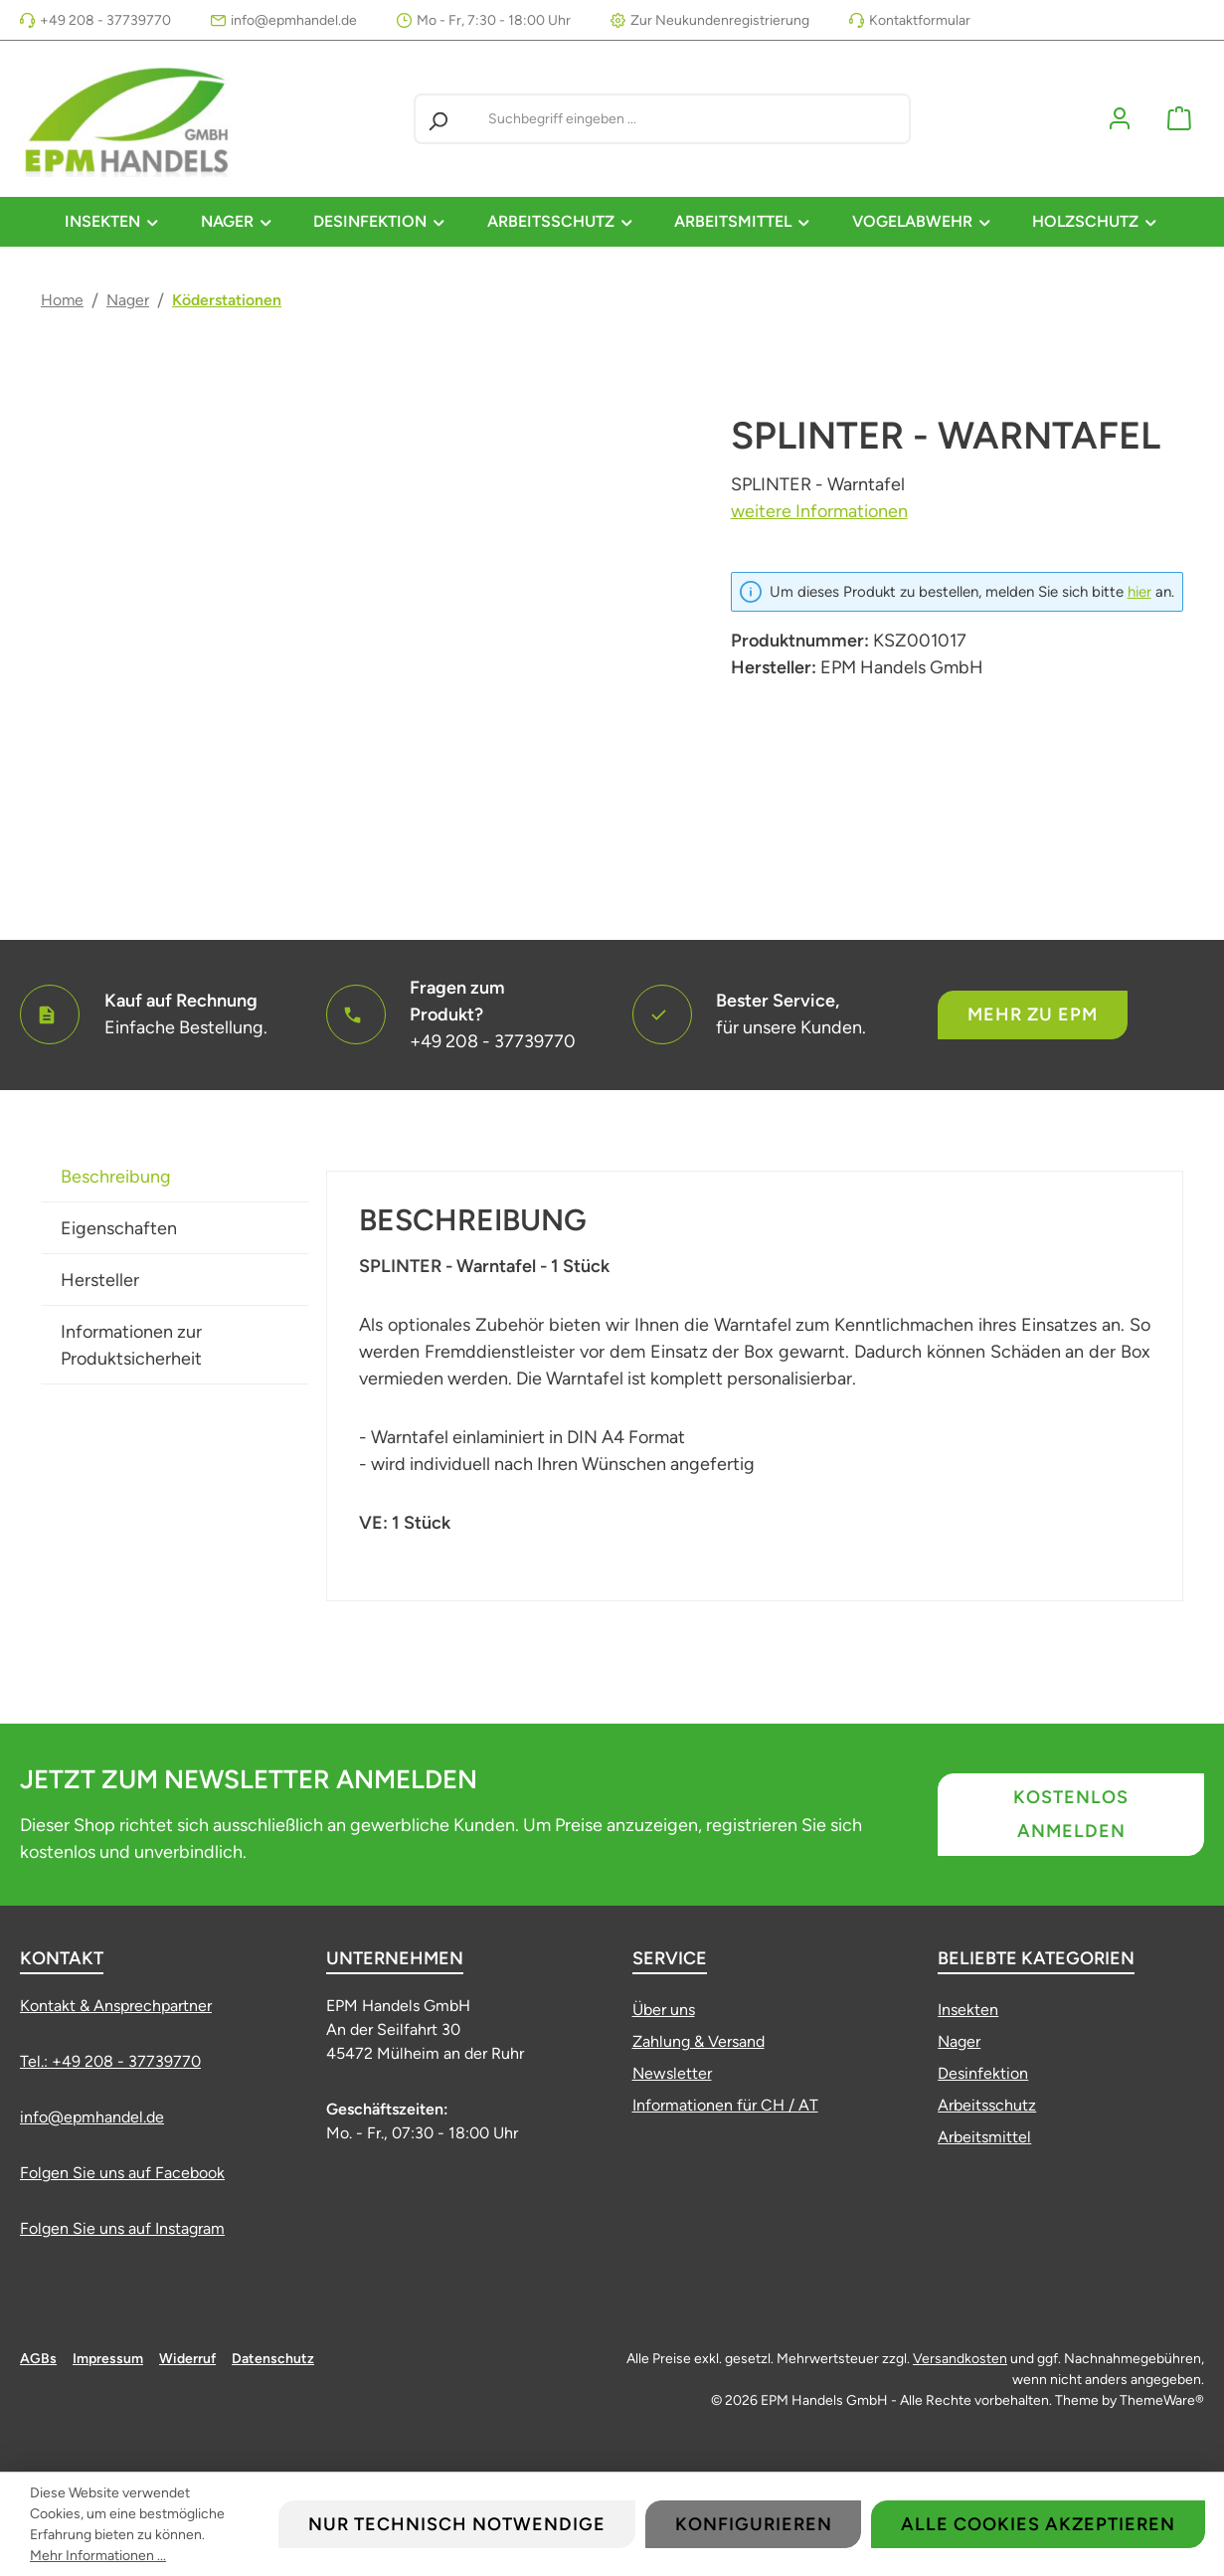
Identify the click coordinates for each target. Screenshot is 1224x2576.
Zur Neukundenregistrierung (719, 20)
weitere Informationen (819, 511)
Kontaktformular (919, 20)
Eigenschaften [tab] (119, 1228)
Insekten (968, 2009)
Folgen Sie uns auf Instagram (122, 2228)
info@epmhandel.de (294, 20)
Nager (959, 2041)
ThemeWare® (1162, 2400)
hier (1139, 592)
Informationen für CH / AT (725, 2105)
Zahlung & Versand (698, 2041)
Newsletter (672, 2073)
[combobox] (694, 118)
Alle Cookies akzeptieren (1038, 2524)
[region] (366, 629)
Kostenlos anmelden (1071, 1814)
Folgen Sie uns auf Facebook (122, 2172)
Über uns (663, 2009)
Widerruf (187, 2358)
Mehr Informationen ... (98, 2555)
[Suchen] (437, 118)
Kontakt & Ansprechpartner (116, 2005)
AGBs (38, 2358)
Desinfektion (983, 2073)
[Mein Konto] (1119, 118)
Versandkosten (960, 2358)
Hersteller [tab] (100, 1280)
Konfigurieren (753, 2524)
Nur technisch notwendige (457, 2524)
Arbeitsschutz (987, 2105)
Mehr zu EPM (1032, 1014)
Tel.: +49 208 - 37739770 (110, 2061)
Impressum (108, 2358)
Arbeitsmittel (984, 2136)
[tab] (175, 1176)
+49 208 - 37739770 (105, 20)
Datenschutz (273, 2358)
